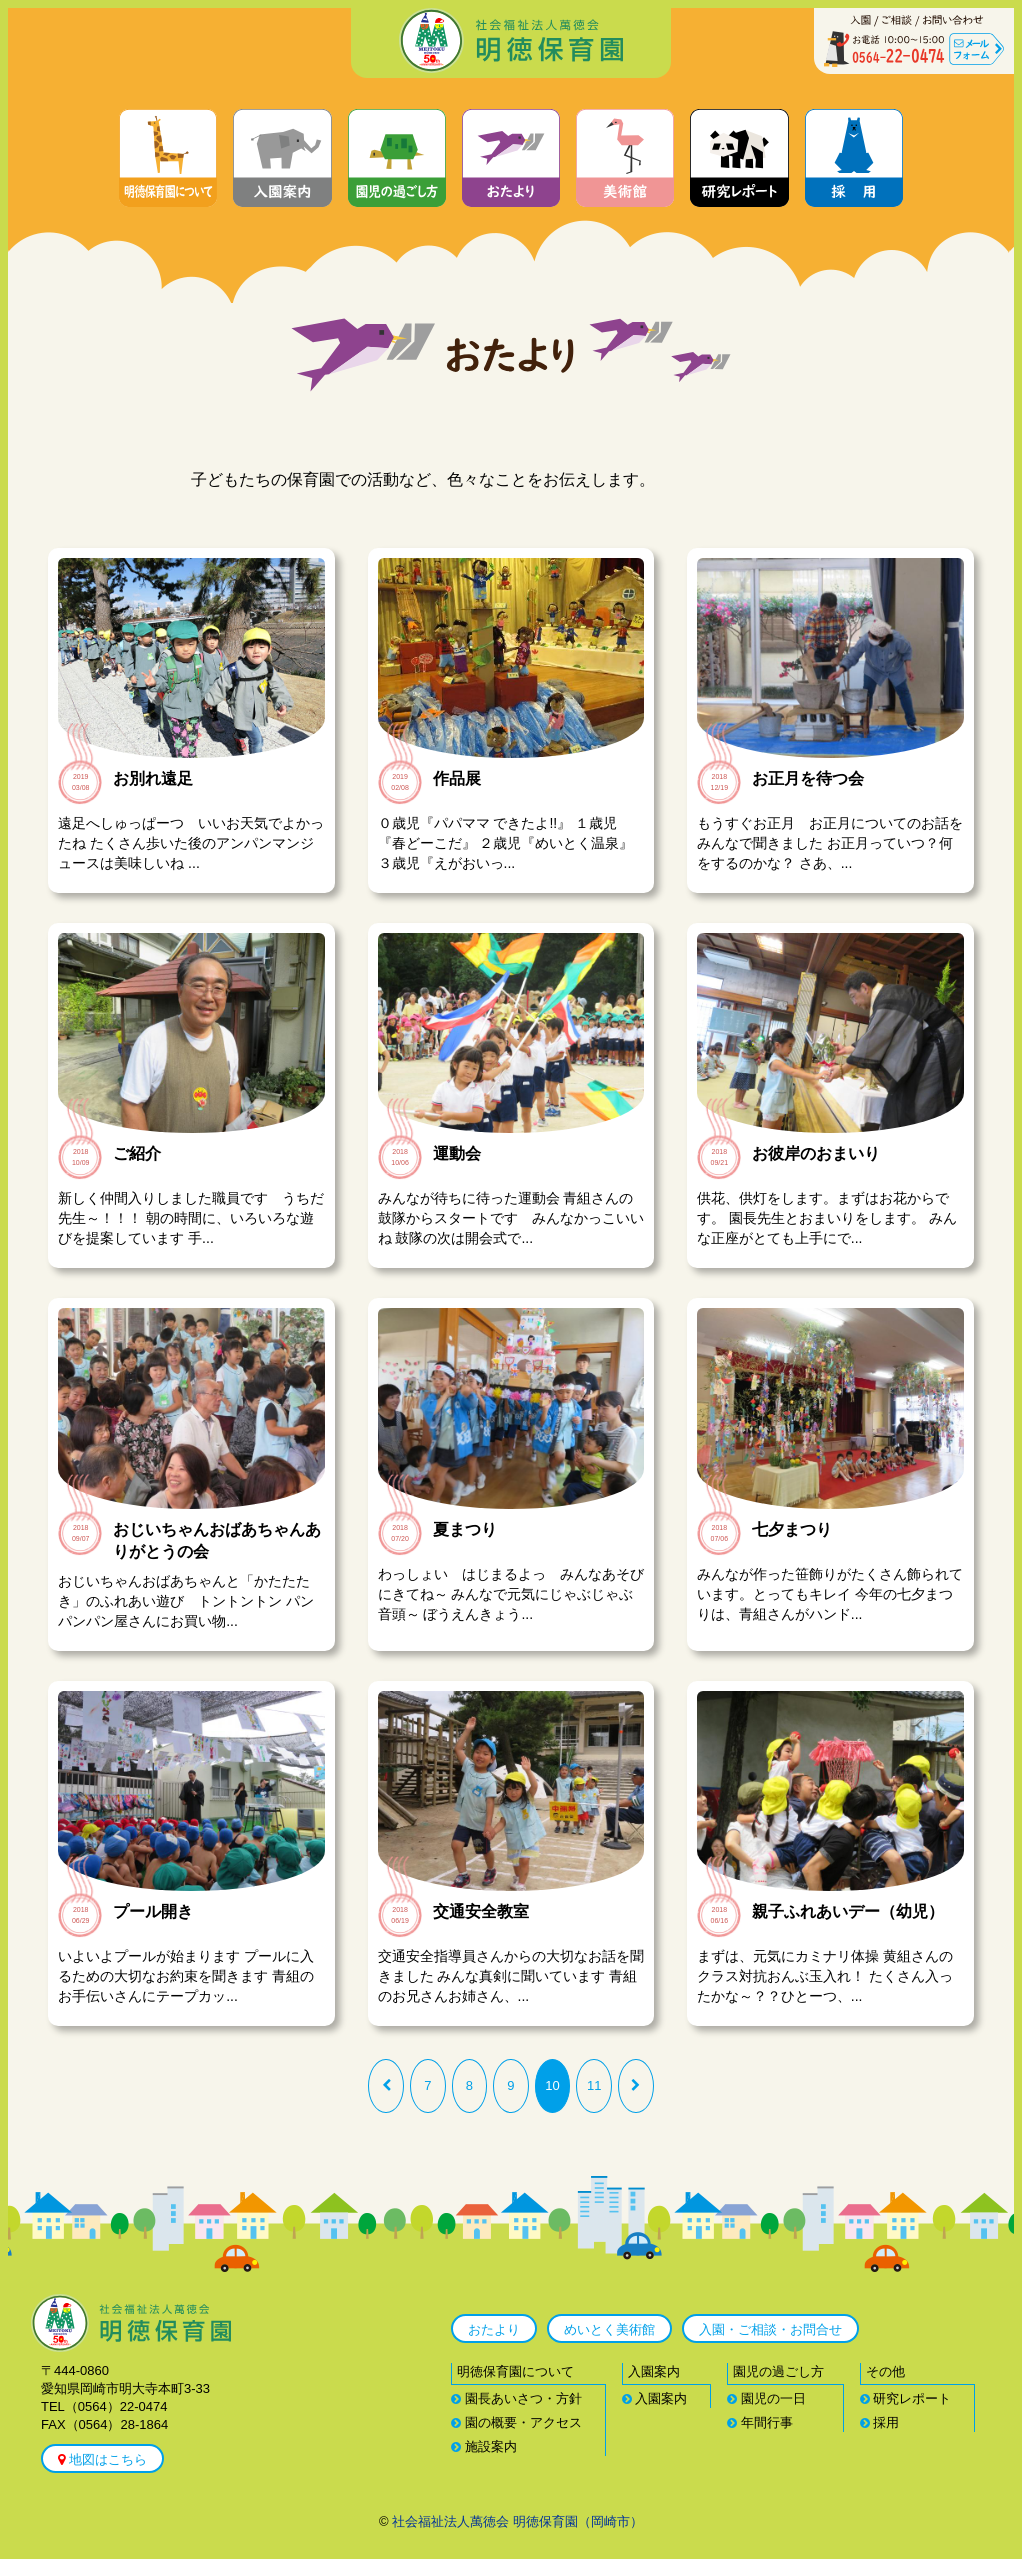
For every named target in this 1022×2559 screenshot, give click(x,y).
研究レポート (906, 2398)
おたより (494, 2329)
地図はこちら (102, 2459)
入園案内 (655, 2398)
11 (594, 2085)
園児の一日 (766, 2398)
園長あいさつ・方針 (516, 2398)
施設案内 (484, 2446)
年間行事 (760, 2422)
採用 (880, 2422)
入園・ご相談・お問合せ (770, 2329)
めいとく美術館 (609, 2329)
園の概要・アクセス (516, 2422)
